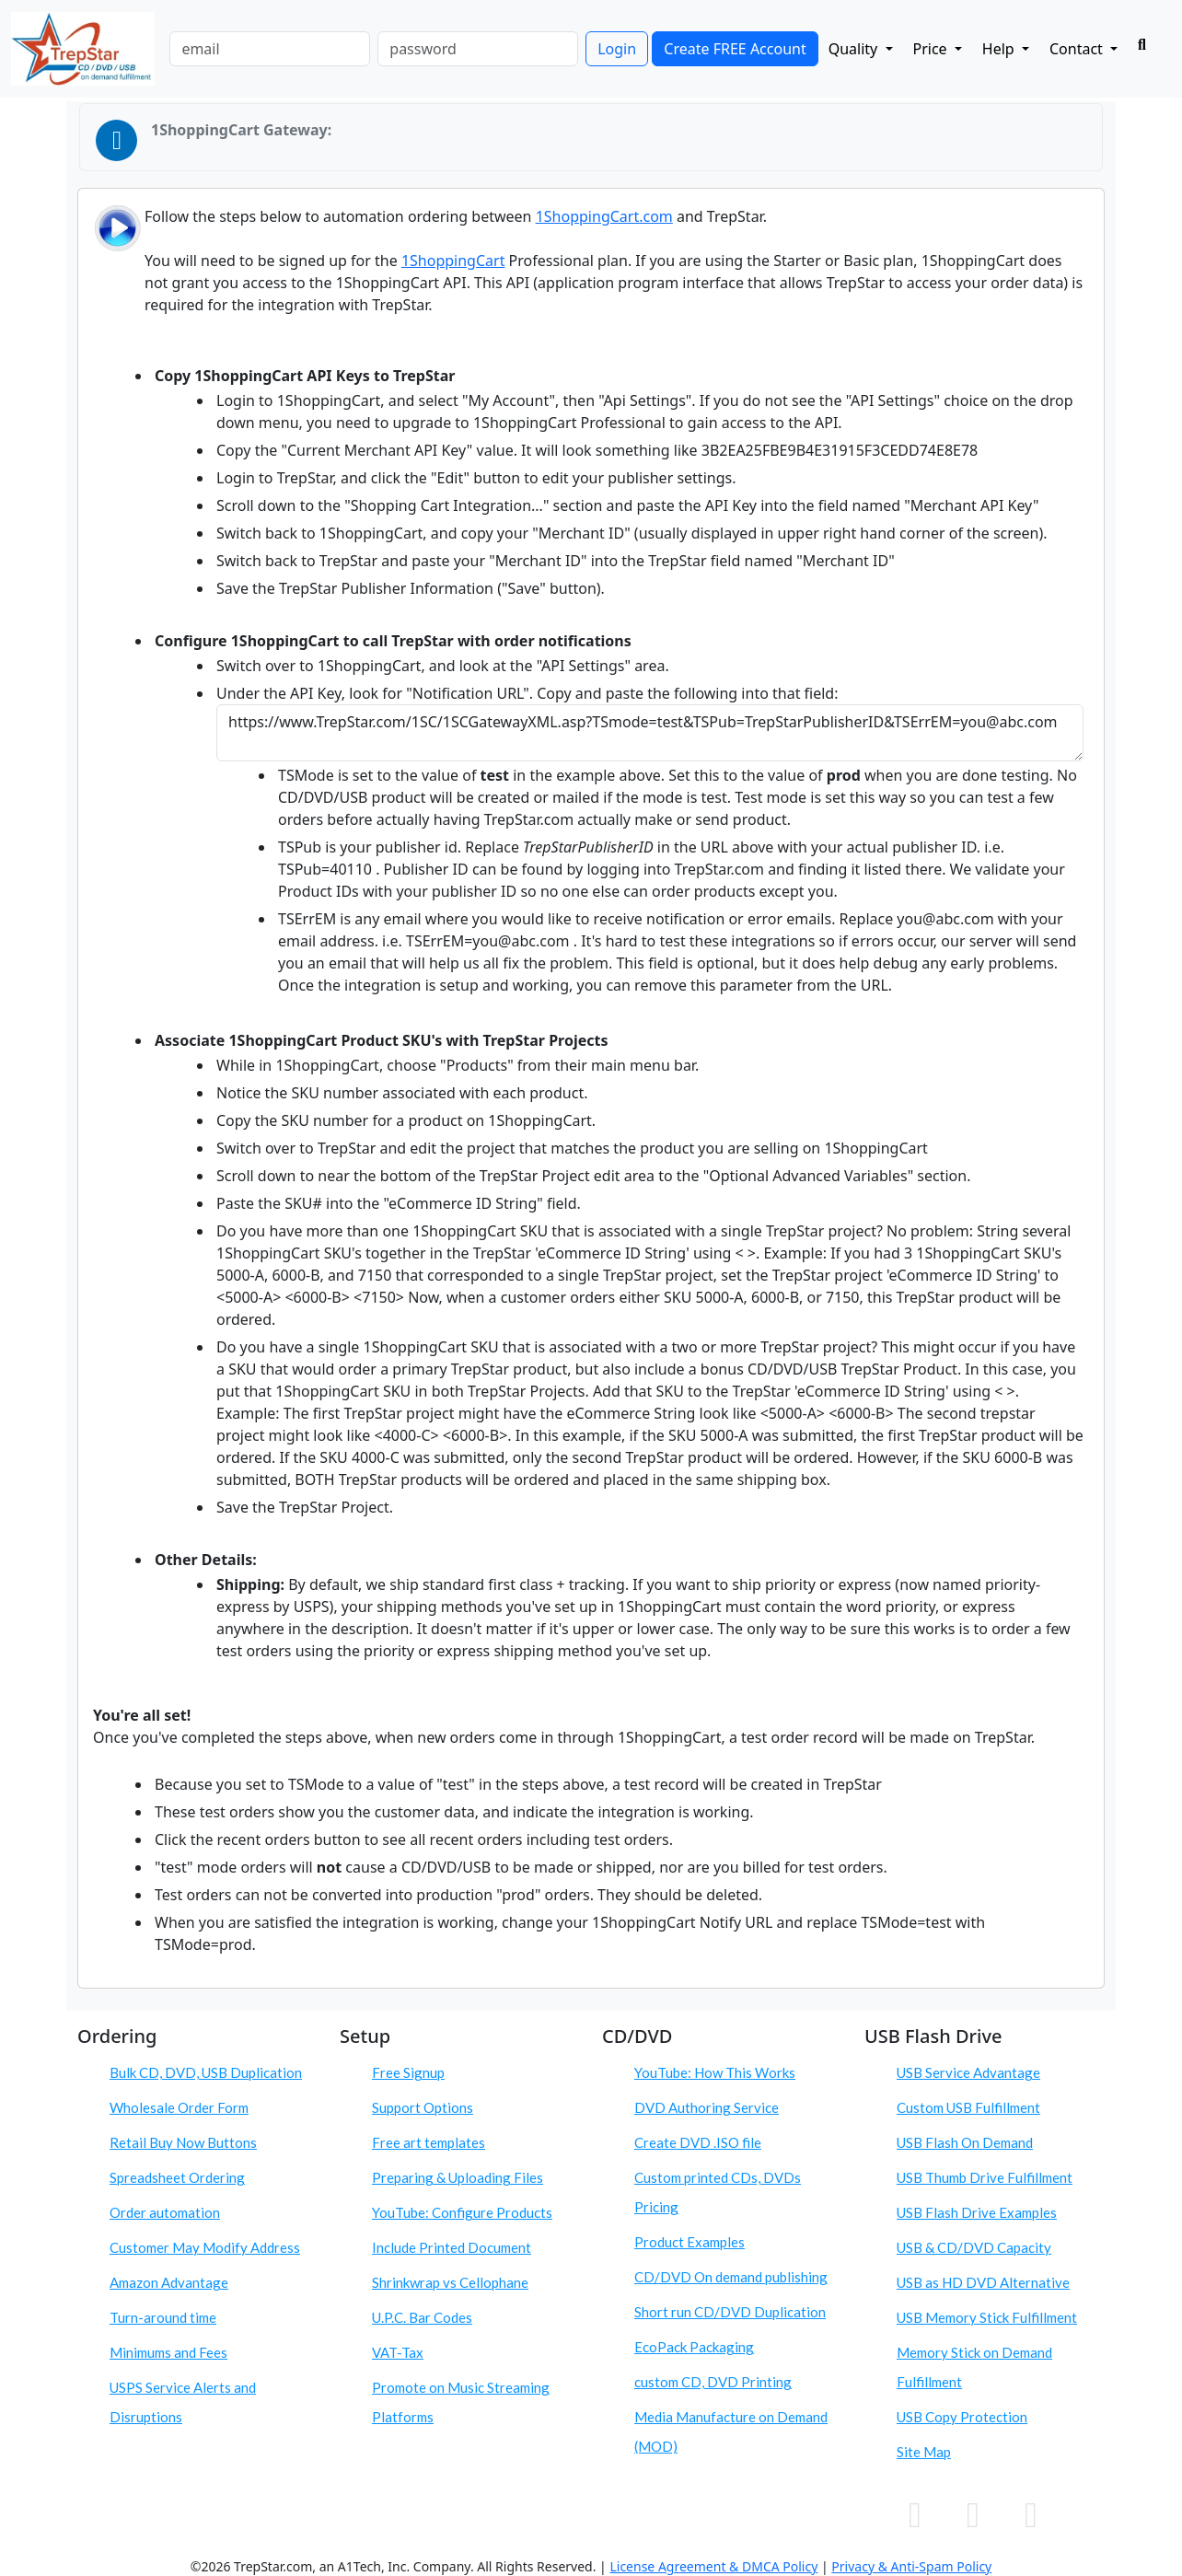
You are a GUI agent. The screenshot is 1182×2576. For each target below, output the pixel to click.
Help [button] (1000, 49)
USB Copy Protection (962, 2416)
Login (616, 49)
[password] (477, 48)
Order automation (165, 2212)
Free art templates (428, 2142)
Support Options (422, 2107)
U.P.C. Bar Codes (422, 2317)
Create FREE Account (734, 49)
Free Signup (408, 2072)
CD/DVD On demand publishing (731, 2277)
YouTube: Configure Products (462, 2212)
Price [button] (932, 49)
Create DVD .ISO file (697, 2142)
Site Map (924, 2451)
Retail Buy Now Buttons (183, 2142)
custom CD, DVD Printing (713, 2381)
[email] (269, 48)
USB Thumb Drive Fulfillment (984, 2177)
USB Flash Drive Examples (977, 2212)
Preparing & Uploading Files (457, 2177)
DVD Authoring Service (706, 2107)
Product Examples (689, 2242)
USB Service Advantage (968, 2072)
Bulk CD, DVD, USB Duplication (206, 2072)
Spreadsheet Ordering (177, 2177)
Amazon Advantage (169, 2282)
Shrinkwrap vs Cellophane (450, 2282)
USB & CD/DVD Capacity (974, 2247)
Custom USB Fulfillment (968, 2107)
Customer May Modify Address (205, 2247)
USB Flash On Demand (965, 2142)
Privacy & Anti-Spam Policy (911, 2566)
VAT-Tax (397, 2352)
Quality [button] (855, 49)
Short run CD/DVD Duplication (730, 2311)
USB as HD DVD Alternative (983, 2282)
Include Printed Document (451, 2247)
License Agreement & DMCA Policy (713, 2566)
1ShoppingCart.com (604, 216)
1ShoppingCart (453, 260)
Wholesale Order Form (179, 2107)
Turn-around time (163, 2317)
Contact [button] (1078, 49)
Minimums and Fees (168, 2352)
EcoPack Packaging (694, 2346)
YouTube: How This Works (714, 2072)
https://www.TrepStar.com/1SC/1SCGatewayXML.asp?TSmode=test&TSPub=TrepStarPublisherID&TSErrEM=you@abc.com (650, 732)
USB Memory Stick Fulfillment (987, 2317)
